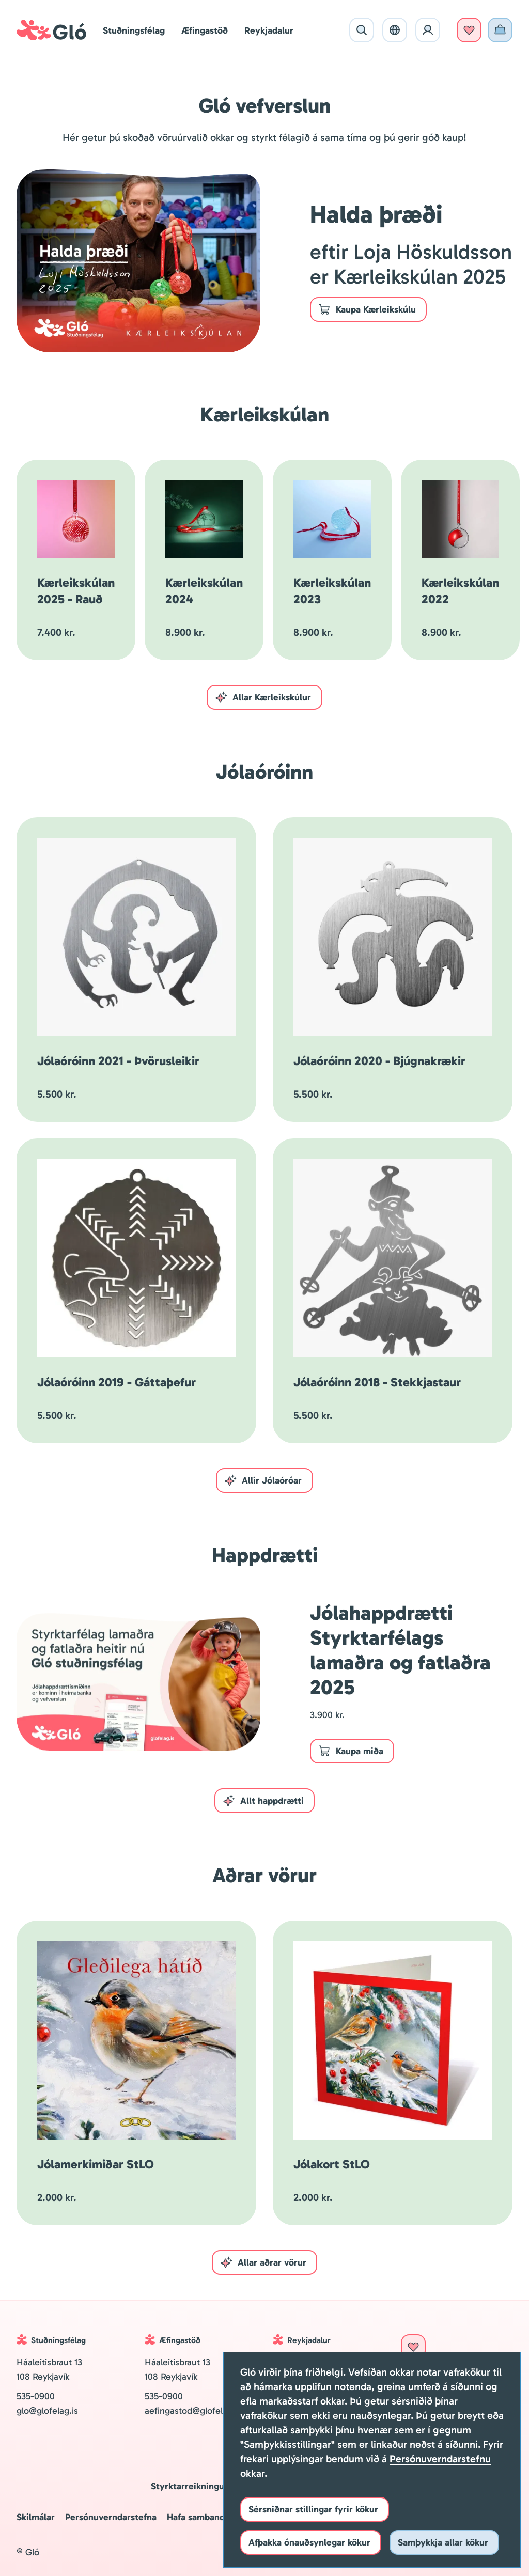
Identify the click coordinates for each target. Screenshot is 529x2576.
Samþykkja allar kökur (443, 2542)
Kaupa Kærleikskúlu (367, 309)
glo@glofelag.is (49, 2410)
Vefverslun (500, 30)
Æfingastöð (204, 30)
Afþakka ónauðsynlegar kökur (309, 2542)
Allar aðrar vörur (263, 2262)
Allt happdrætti (263, 1800)
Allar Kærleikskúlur (263, 697)
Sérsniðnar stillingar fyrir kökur (313, 2509)
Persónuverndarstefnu (440, 2459)
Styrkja (469, 30)
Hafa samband (196, 2517)
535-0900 (36, 2396)
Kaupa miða (350, 1751)
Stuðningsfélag (134, 30)
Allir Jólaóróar (263, 1480)
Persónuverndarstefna (111, 2517)
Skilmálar (36, 2517)
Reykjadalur (268, 30)
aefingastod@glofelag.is (193, 2410)
